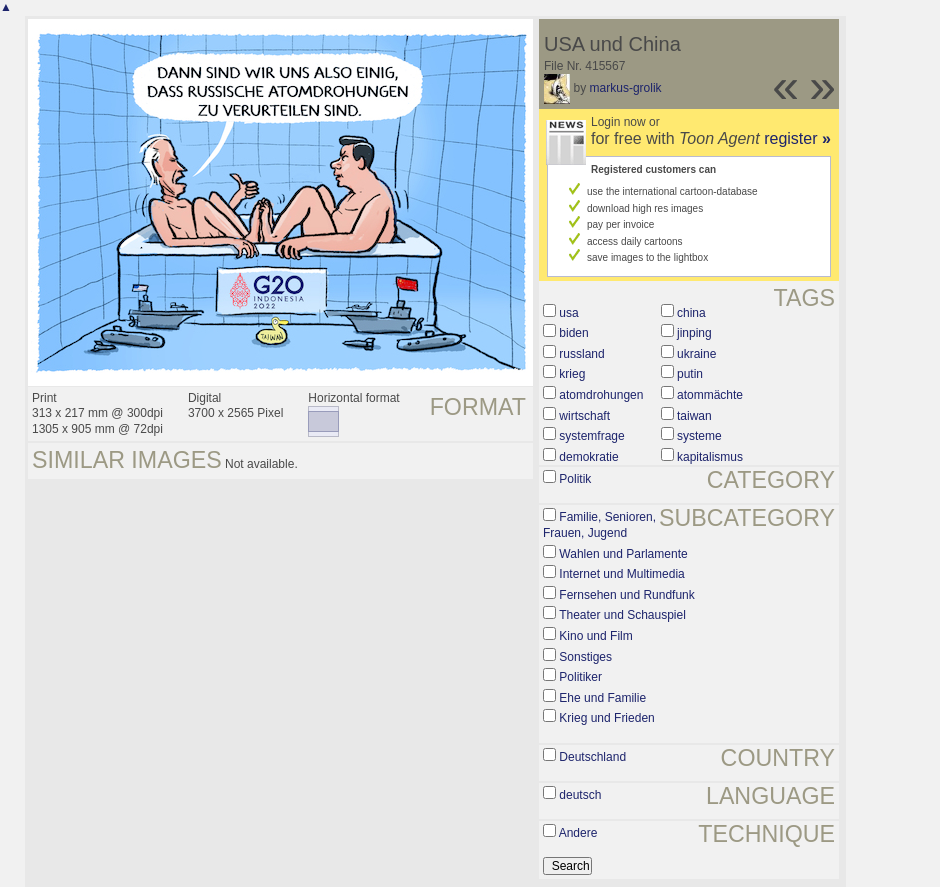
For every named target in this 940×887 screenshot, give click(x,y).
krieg (572, 374)
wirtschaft (584, 416)
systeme (699, 436)
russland (581, 354)
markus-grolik (626, 88)
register (797, 138)
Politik (575, 479)
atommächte (710, 395)
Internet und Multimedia (621, 574)
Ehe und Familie (602, 698)
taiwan (694, 416)
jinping (694, 333)
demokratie (588, 457)
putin (690, 374)
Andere (578, 833)
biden (573, 333)
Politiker (580, 677)
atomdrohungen (601, 395)
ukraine (696, 354)
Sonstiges (585, 657)
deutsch (580, 795)
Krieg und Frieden (606, 718)
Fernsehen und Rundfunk (626, 595)
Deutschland (592, 757)
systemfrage (591, 436)
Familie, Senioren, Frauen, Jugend (599, 525)
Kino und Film (595, 636)
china (691, 313)
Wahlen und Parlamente (623, 554)
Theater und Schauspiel (622, 615)
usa (568, 313)
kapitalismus (710, 457)
